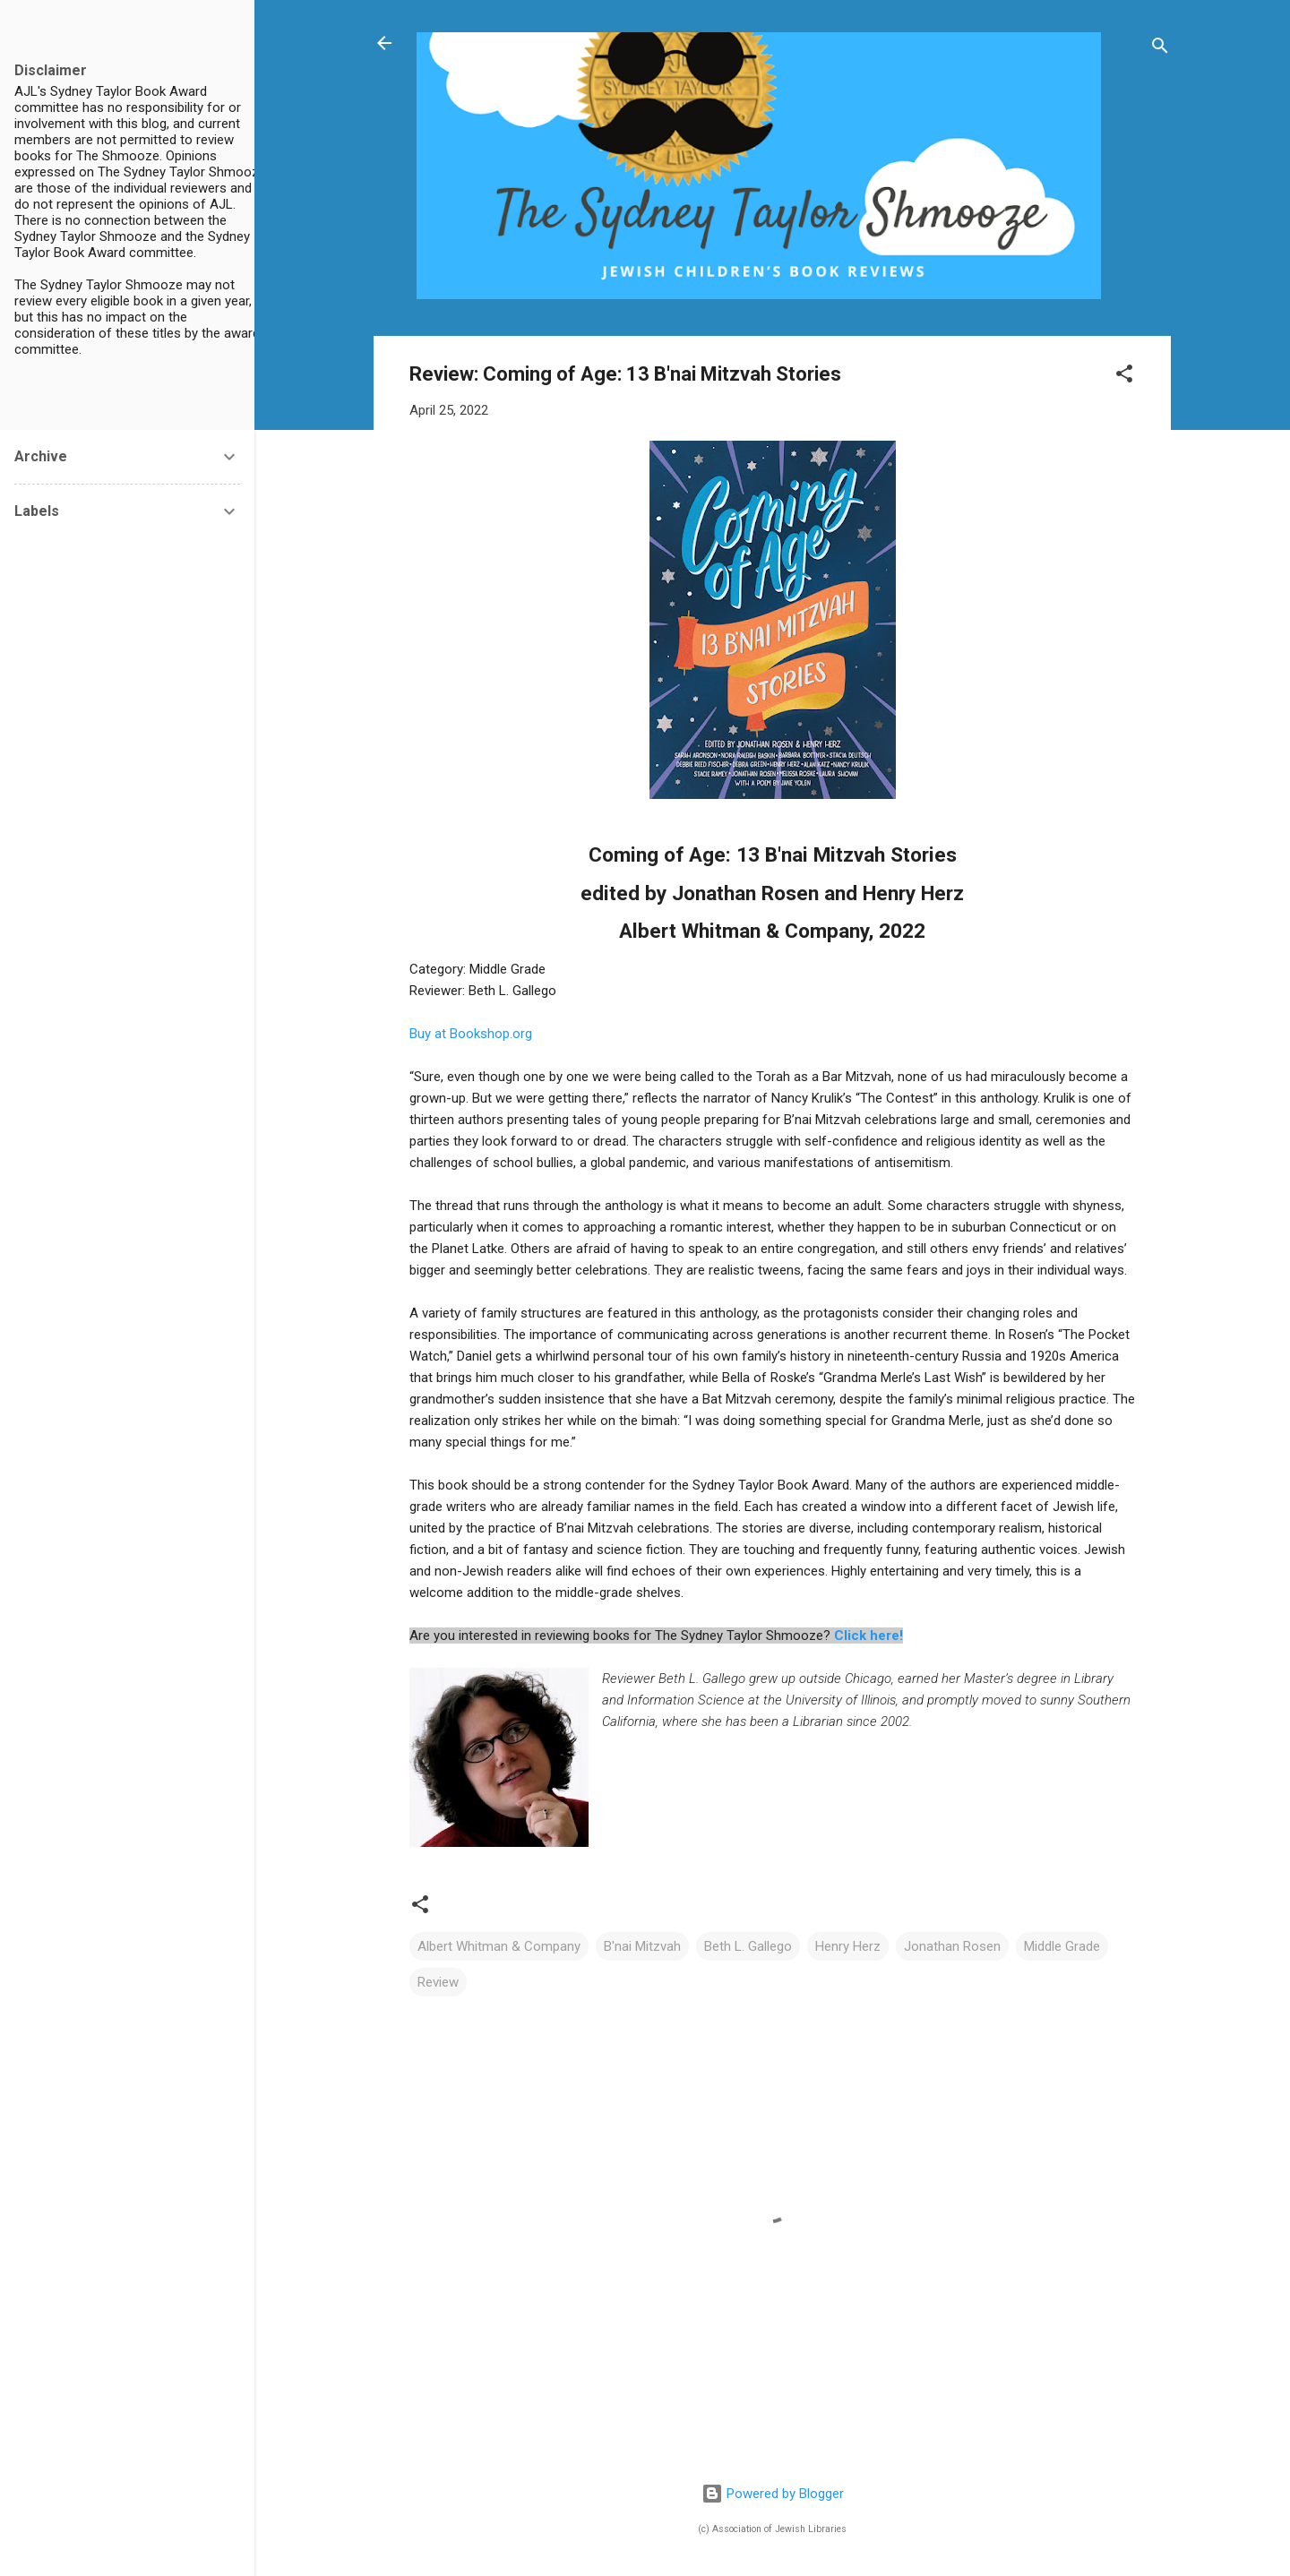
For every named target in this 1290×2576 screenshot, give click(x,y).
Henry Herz (848, 1946)
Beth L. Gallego (748, 1946)
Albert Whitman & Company (498, 1946)
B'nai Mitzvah (642, 1946)
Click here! (868, 1635)
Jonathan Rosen (952, 1946)
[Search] (1160, 48)
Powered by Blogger (772, 2494)
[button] (1124, 377)
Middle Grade (1062, 1946)
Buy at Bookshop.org (470, 1034)
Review (438, 1982)
